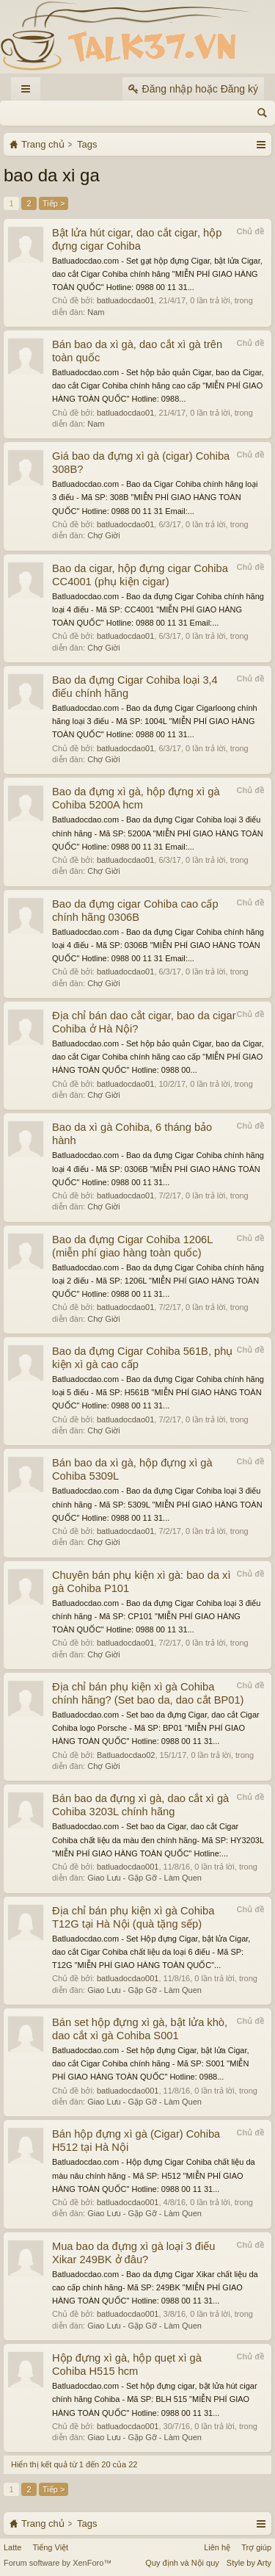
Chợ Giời (103, 535)
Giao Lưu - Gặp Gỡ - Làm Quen (144, 1877)
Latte (12, 2547)
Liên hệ (217, 2547)
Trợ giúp (256, 2547)
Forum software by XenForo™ (57, 2562)
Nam (95, 312)
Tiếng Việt (50, 2547)
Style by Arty (249, 2562)
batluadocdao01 (125, 300)
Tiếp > (54, 203)
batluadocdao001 (127, 1866)
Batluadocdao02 (126, 1755)
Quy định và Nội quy (182, 2562)
